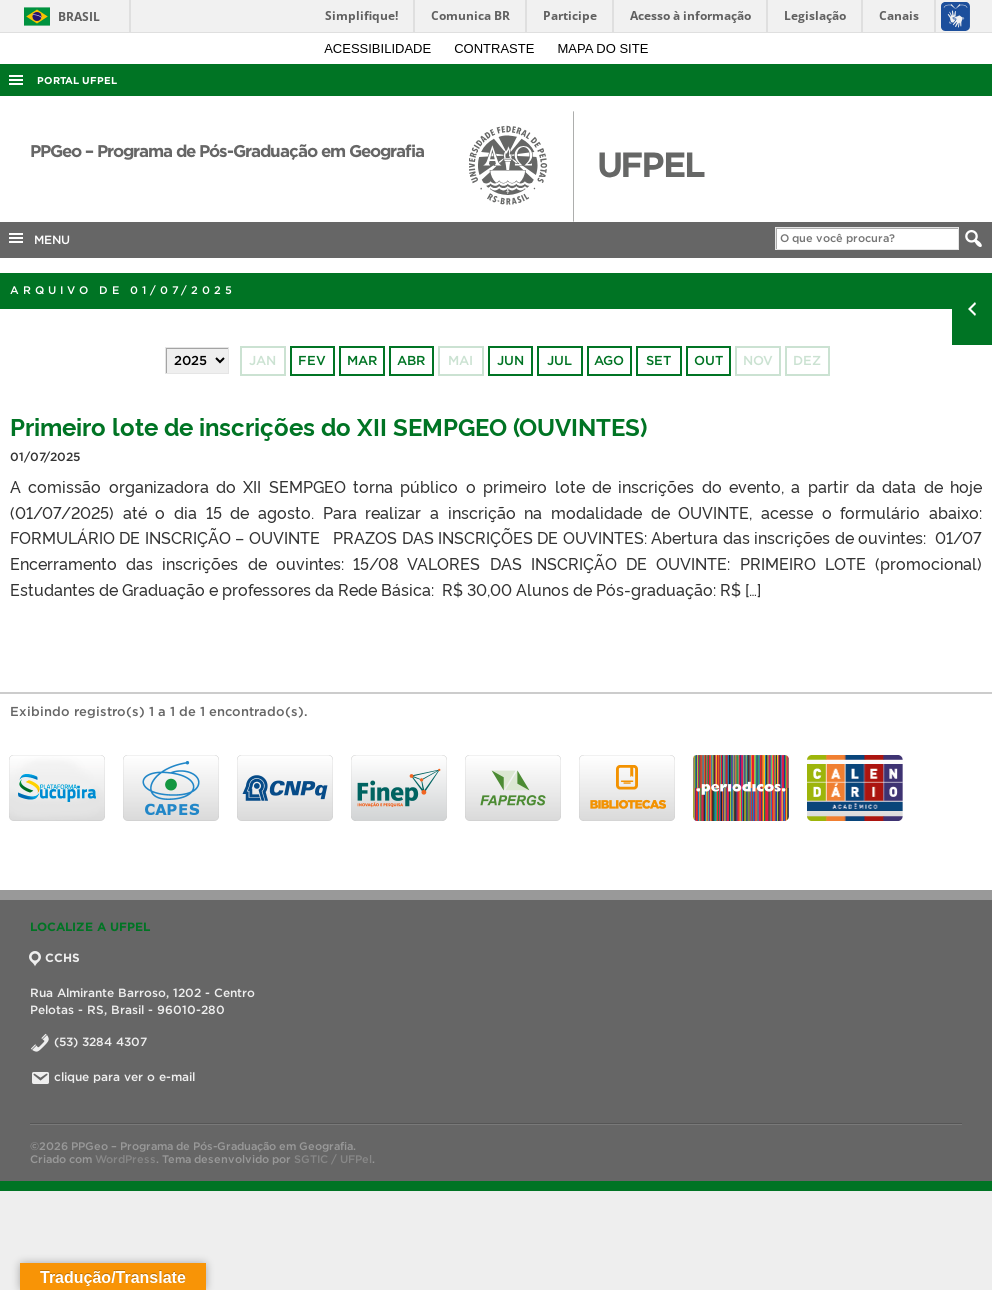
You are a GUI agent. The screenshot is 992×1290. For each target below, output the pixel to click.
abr (411, 360)
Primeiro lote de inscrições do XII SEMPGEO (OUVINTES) (328, 425)
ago (609, 360)
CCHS (55, 957)
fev (312, 360)
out (708, 360)
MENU (38, 238)
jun (510, 360)
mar (362, 360)
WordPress (125, 1159)
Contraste (496, 48)
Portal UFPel (77, 80)
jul (559, 360)
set (658, 360)
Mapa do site (603, 48)
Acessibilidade (379, 48)
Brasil (58, 16)
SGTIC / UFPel (333, 1159)
